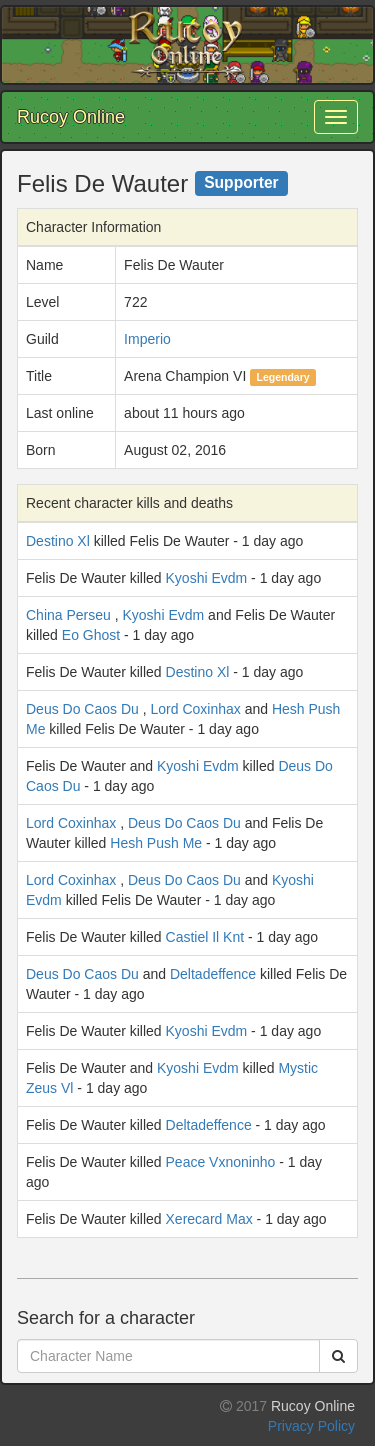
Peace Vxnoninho (221, 1162)
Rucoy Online (71, 117)
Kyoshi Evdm (207, 578)
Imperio (147, 339)
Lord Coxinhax (196, 709)
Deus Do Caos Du (82, 709)
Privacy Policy (311, 1426)
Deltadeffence (213, 974)
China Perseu (68, 615)
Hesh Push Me (156, 843)
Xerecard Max (209, 1219)
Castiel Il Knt (205, 937)
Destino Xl (58, 541)
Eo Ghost (91, 635)
